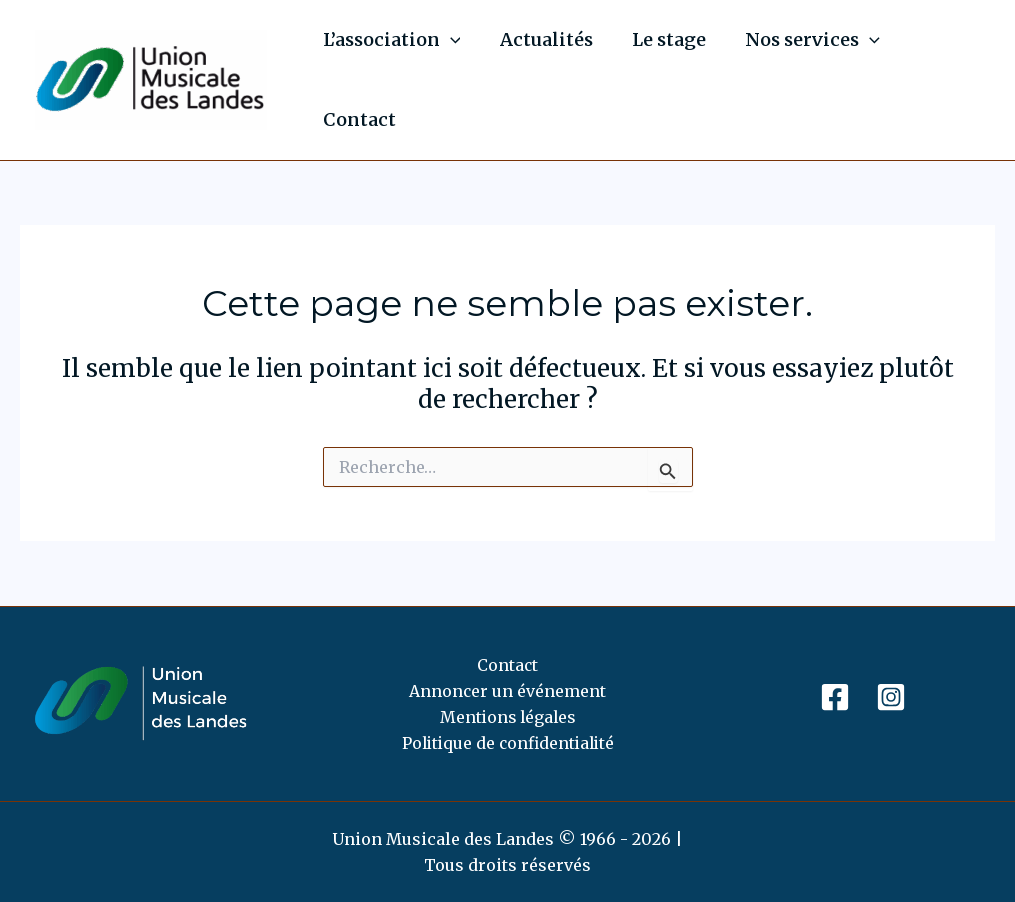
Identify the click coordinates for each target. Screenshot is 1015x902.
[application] (448, 40)
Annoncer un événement (508, 690)
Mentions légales (508, 716)
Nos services (801, 40)
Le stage (661, 39)
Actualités (541, 39)
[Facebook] (835, 696)
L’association (390, 40)
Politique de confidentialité (508, 743)
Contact (357, 119)
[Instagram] (891, 696)
